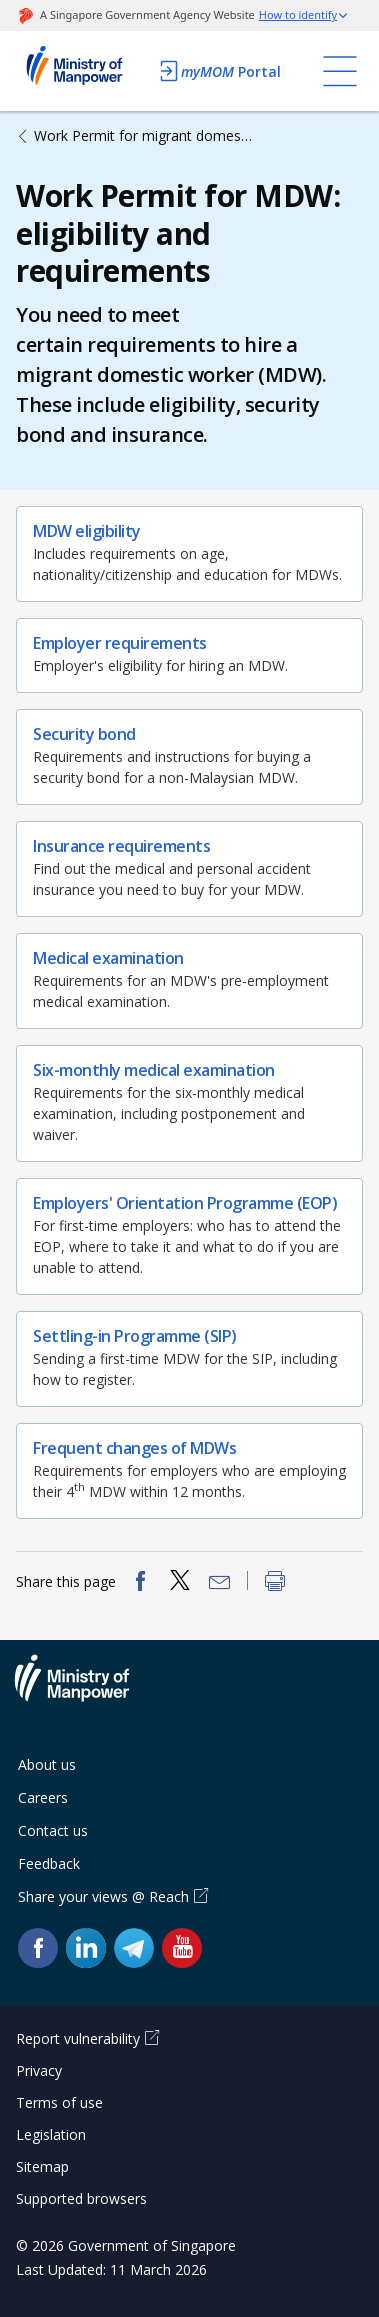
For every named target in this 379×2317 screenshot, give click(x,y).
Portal (219, 71)
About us (47, 1764)
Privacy (39, 2070)
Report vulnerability (78, 2038)
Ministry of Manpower (87, 1690)
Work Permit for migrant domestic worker (145, 135)
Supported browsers (81, 2198)
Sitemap (42, 2166)
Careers (43, 1797)
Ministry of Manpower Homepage (81, 71)
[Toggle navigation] (340, 71)
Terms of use (59, 2102)
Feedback (49, 1863)
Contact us (53, 1830)
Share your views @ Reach (103, 1896)
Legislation (51, 2134)
